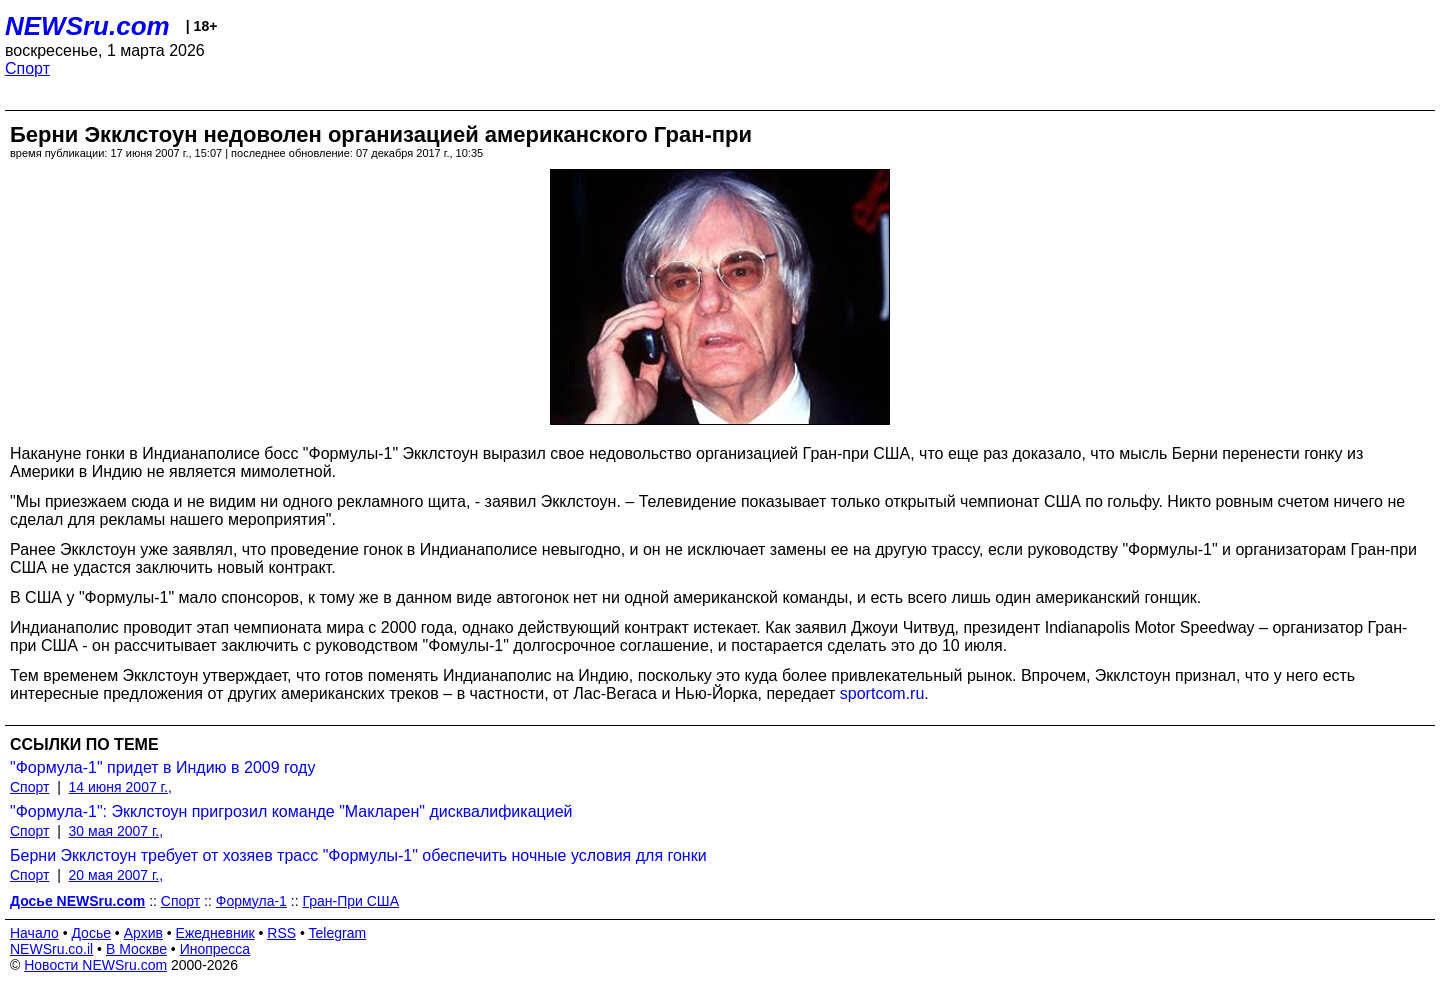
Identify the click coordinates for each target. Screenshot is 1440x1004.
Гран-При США (350, 901)
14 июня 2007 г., (120, 787)
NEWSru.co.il (51, 949)
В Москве (136, 949)
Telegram (338, 933)
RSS (281, 933)
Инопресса (215, 949)
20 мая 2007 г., (116, 875)
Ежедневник (215, 933)
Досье (91, 933)
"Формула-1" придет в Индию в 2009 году (162, 767)
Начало (34, 933)
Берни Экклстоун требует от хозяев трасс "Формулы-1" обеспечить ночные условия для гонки (358, 855)
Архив (143, 933)
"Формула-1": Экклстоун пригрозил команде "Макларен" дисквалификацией (291, 811)
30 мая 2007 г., (116, 831)
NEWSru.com (87, 26)
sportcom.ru (882, 693)
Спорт (27, 68)
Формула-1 (251, 901)
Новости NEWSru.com (95, 965)
